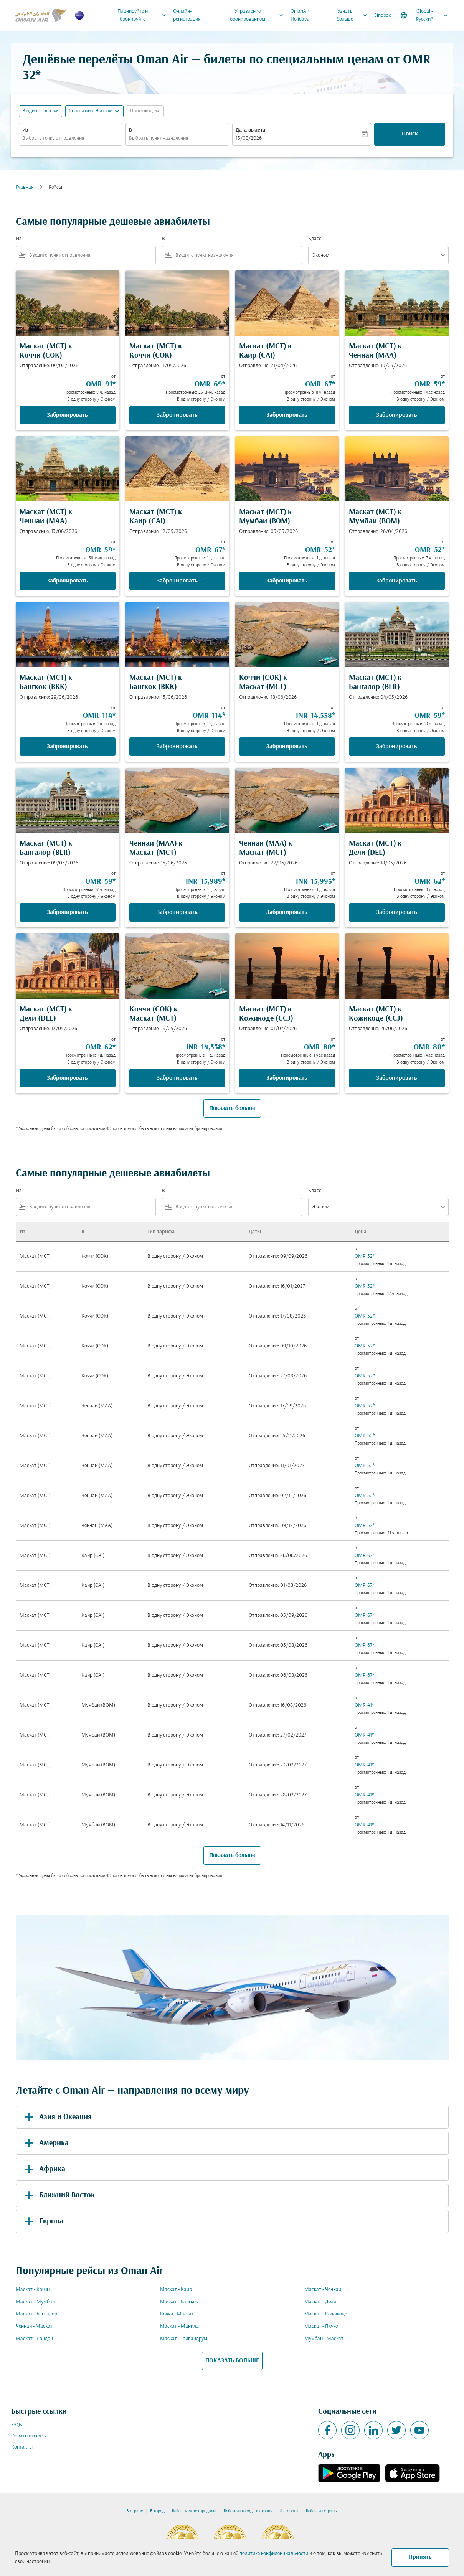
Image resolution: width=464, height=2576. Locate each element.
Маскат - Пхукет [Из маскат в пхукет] (322, 2326)
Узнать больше (354, 15)
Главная (24, 187)
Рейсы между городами (194, 2511)
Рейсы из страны (322, 2511)
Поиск (410, 134)
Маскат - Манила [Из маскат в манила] (179, 2326)
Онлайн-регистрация (186, 15)
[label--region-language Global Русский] (425, 15)
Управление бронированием (258, 15)
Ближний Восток (58, 2195)
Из (25, 130)
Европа (42, 2221)
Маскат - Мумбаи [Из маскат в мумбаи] (35, 2302)
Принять (420, 2557)
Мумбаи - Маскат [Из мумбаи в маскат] (323, 2339)
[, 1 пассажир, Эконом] (90, 111)
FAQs (16, 2425)
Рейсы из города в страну (248, 2511)
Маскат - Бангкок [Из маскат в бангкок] (179, 2302)
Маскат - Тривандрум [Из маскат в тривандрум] (183, 2339)
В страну (134, 2511)
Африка (43, 2169)
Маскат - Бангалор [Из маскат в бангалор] (36, 2314)
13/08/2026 (249, 138)
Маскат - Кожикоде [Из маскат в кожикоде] (325, 2314)
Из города (289, 2511)
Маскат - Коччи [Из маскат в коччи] (33, 2289)
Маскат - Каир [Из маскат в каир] (176, 2289)
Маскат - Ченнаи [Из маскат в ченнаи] (322, 2289)
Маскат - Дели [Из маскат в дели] (320, 2302)
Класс (314, 239)
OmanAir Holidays (300, 15)
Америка (45, 2143)
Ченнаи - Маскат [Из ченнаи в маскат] (34, 2326)
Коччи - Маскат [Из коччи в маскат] (177, 2314)
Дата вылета (250, 130)
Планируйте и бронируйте (143, 15)
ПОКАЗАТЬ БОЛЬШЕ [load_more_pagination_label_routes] (232, 2361)
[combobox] (70, 138)
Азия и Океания (57, 2117)
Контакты (22, 2447)
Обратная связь (28, 2436)
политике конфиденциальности (273, 2553)
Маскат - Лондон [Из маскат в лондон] (34, 2339)
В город (157, 2511)
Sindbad (382, 15)
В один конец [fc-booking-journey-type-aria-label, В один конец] (36, 111)
